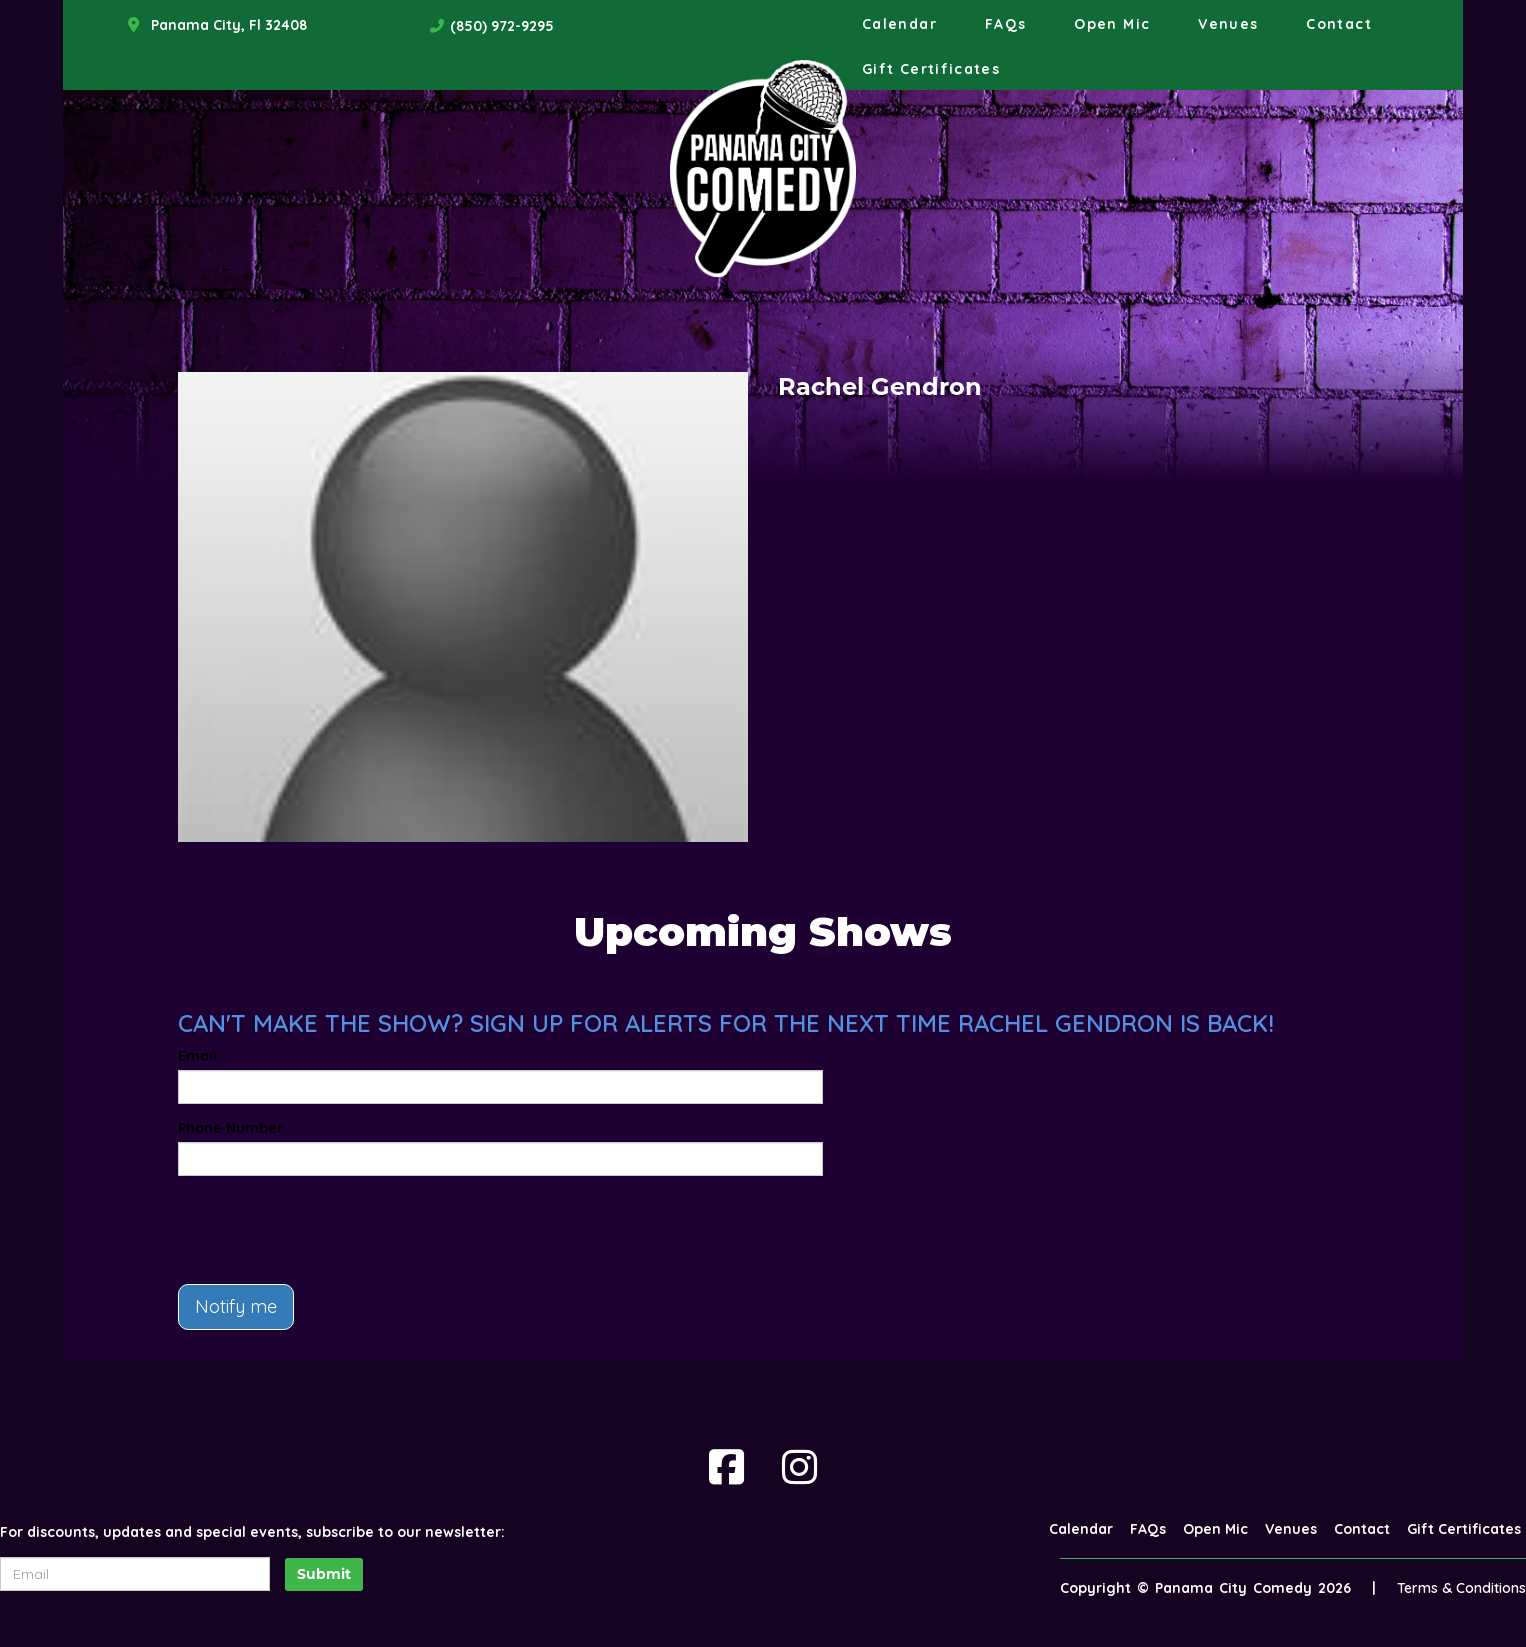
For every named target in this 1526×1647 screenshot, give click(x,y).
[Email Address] (135, 1574)
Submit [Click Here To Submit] (324, 1574)
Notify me (236, 1306)
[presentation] (330, 1230)
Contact (1339, 24)
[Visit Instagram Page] (799, 1467)
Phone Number (230, 1128)
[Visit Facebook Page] (726, 1467)
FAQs (1005, 24)
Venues (1228, 24)
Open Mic (1112, 24)
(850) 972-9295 (502, 26)
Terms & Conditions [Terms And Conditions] (1461, 1588)
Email (197, 1056)
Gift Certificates (931, 69)
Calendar (899, 24)
